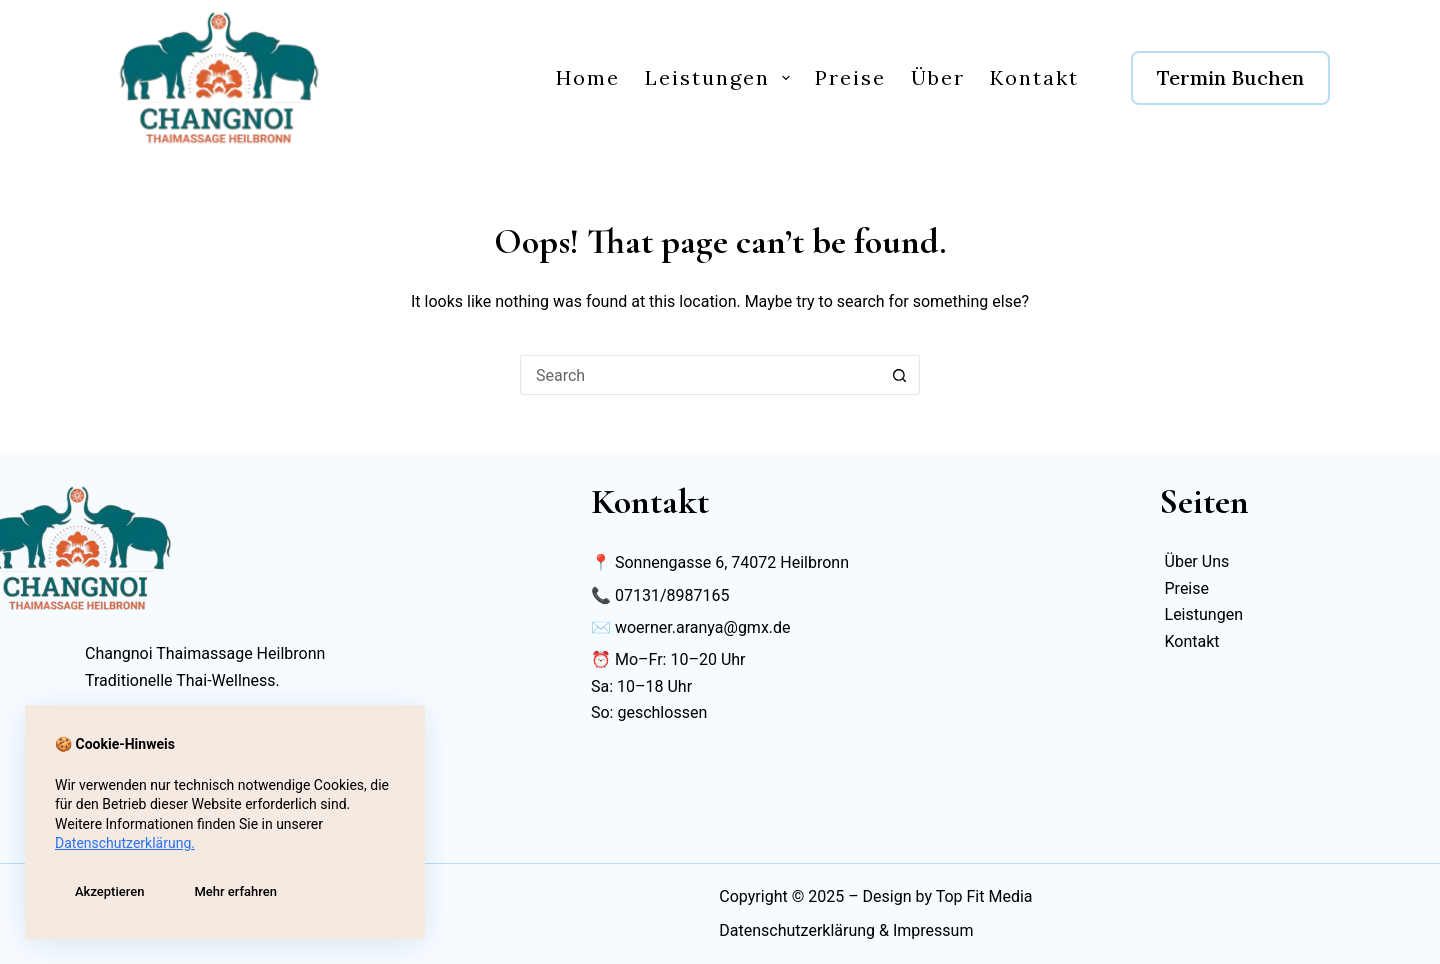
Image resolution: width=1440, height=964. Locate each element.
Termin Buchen (1230, 77)
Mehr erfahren (235, 891)
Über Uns (1197, 561)
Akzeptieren (109, 891)
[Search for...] (700, 375)
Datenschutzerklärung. (125, 843)
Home (588, 77)
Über (938, 77)
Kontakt (1034, 77)
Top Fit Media (984, 896)
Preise (850, 77)
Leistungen (721, 77)
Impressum (933, 930)
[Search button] (900, 375)
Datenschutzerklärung (797, 930)
